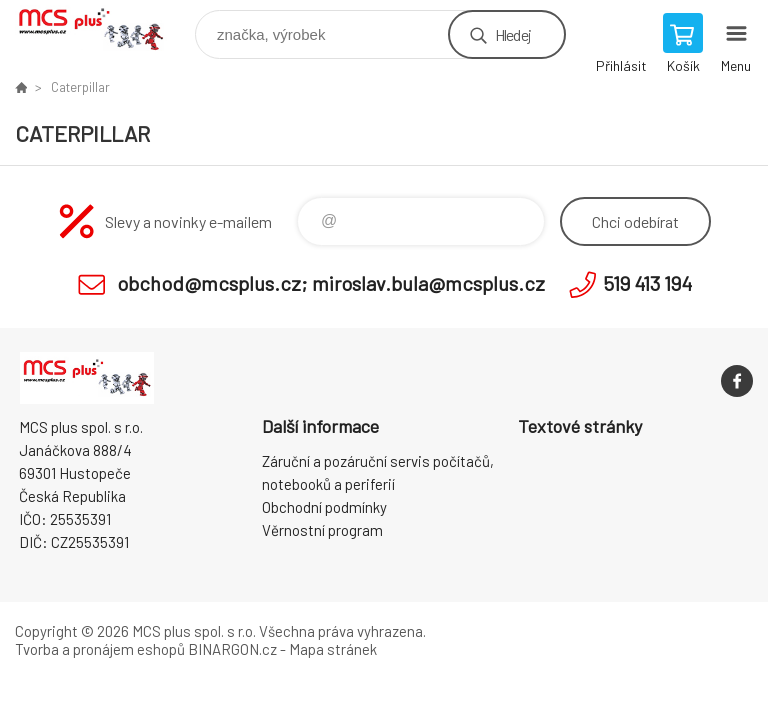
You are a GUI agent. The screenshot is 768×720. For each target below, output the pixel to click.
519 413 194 (647, 283)
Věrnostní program (322, 530)
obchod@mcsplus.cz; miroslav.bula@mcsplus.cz (331, 283)
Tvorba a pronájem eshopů (100, 649)
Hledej (513, 34)
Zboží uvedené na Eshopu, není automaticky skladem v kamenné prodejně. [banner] (103, 29)
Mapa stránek (333, 649)
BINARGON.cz (232, 649)
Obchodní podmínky (324, 507)
